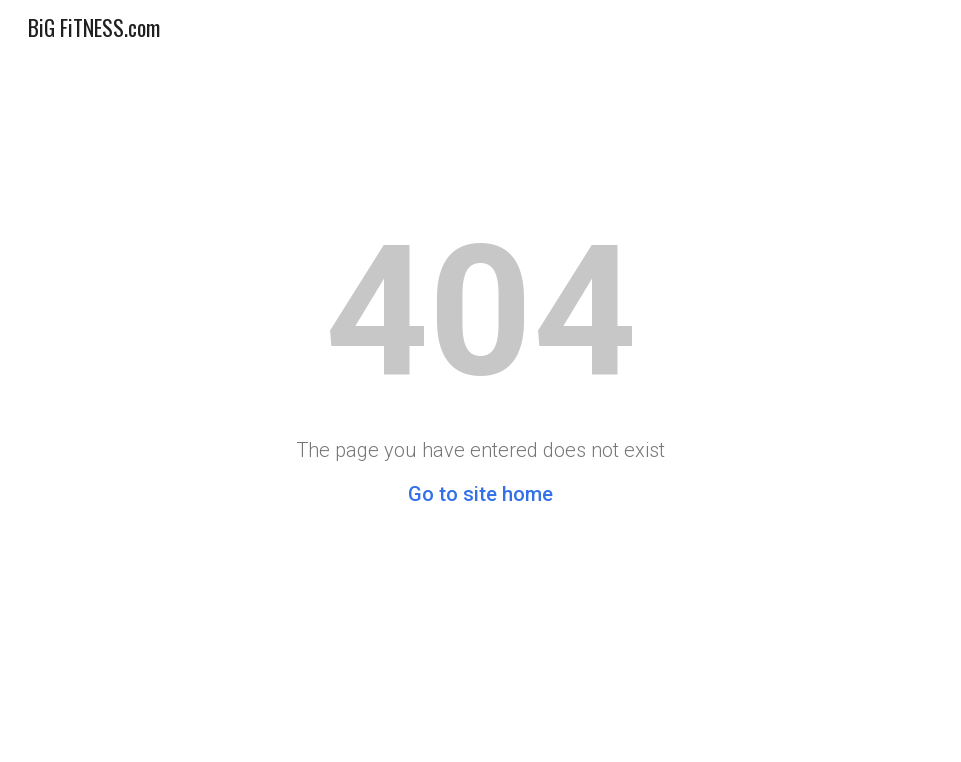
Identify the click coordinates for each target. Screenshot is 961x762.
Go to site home (480, 494)
